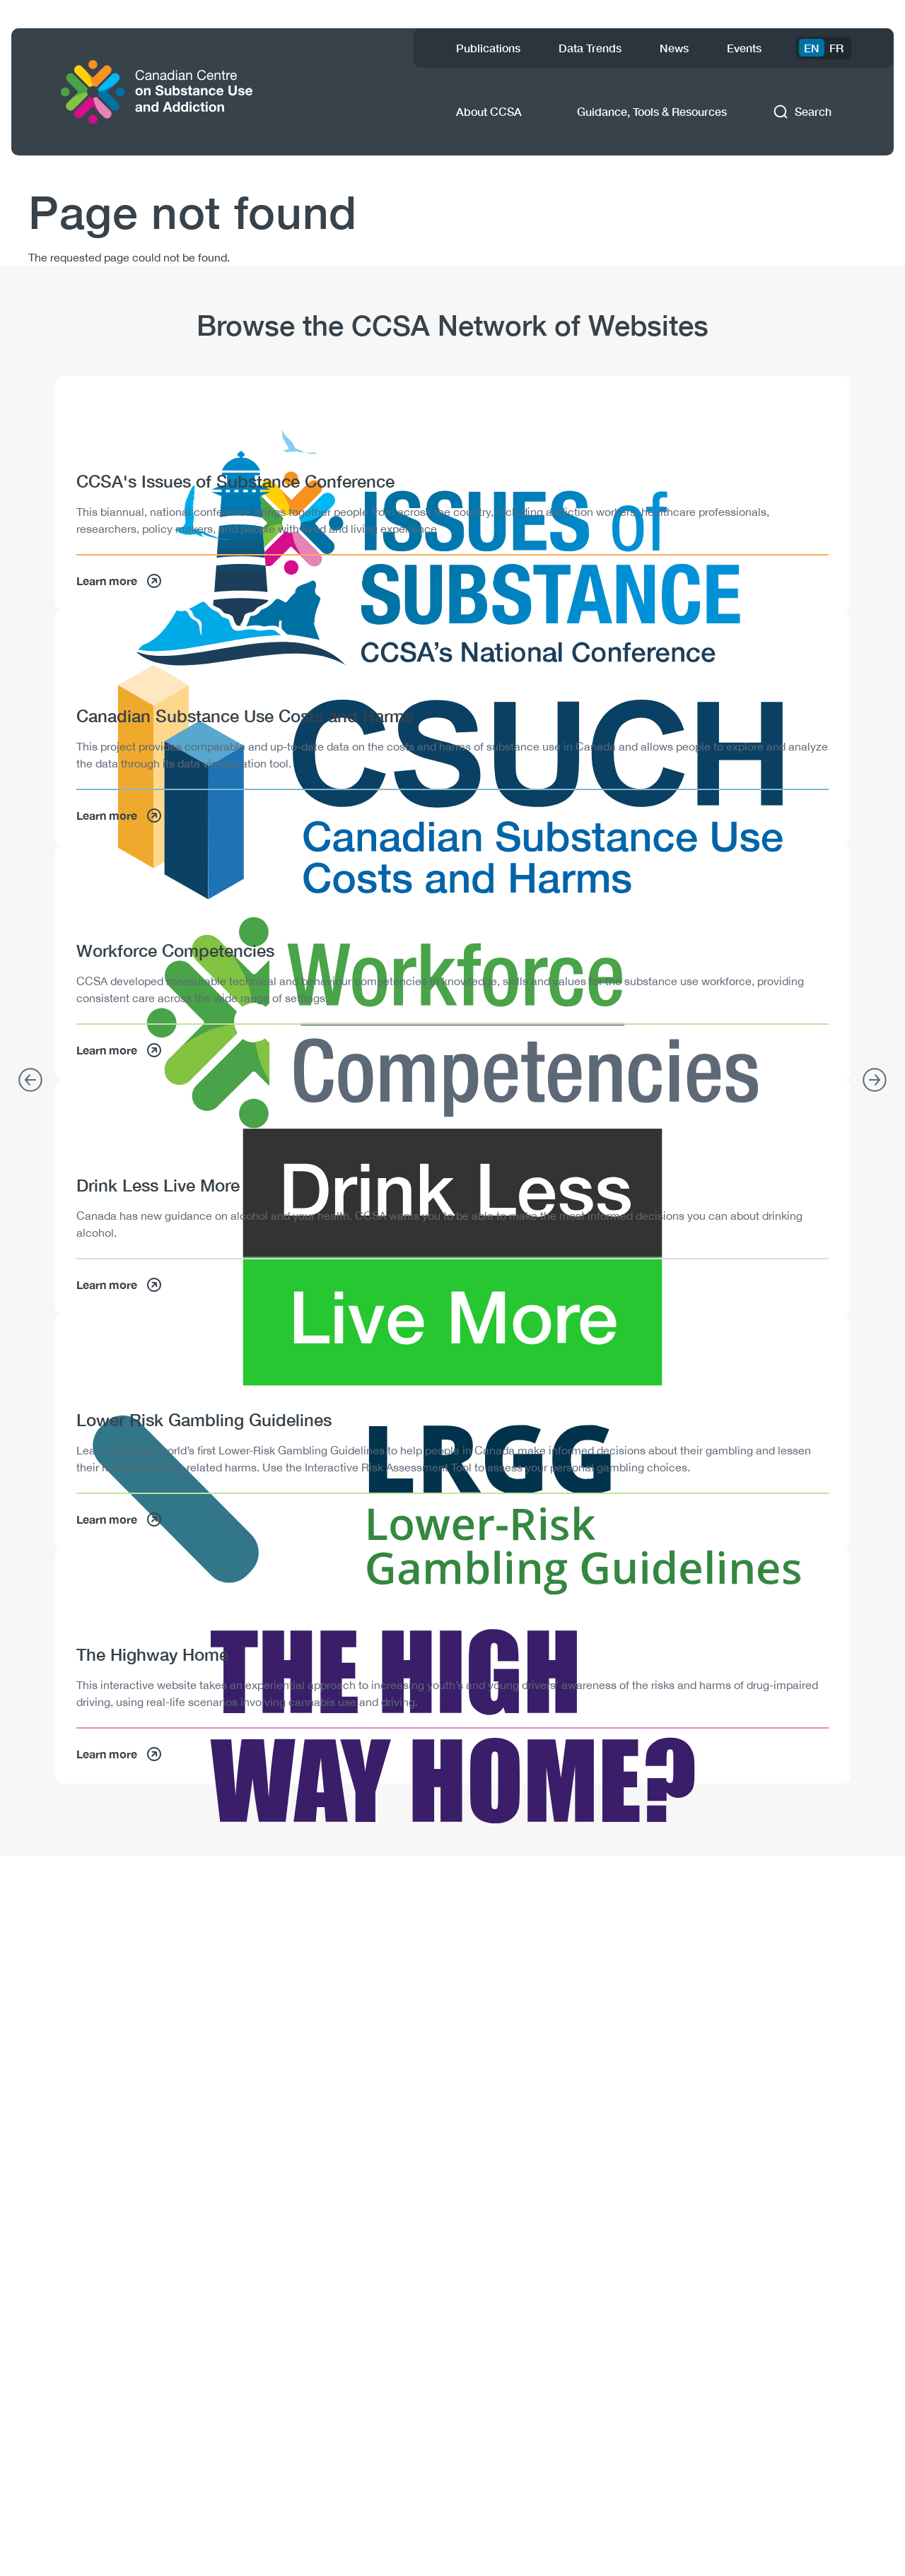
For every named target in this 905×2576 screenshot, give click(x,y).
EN (811, 47)
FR (836, 47)
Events (744, 47)
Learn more (119, 580)
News (674, 47)
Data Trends (590, 47)
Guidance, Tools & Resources (652, 111)
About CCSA (489, 111)
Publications (488, 47)
